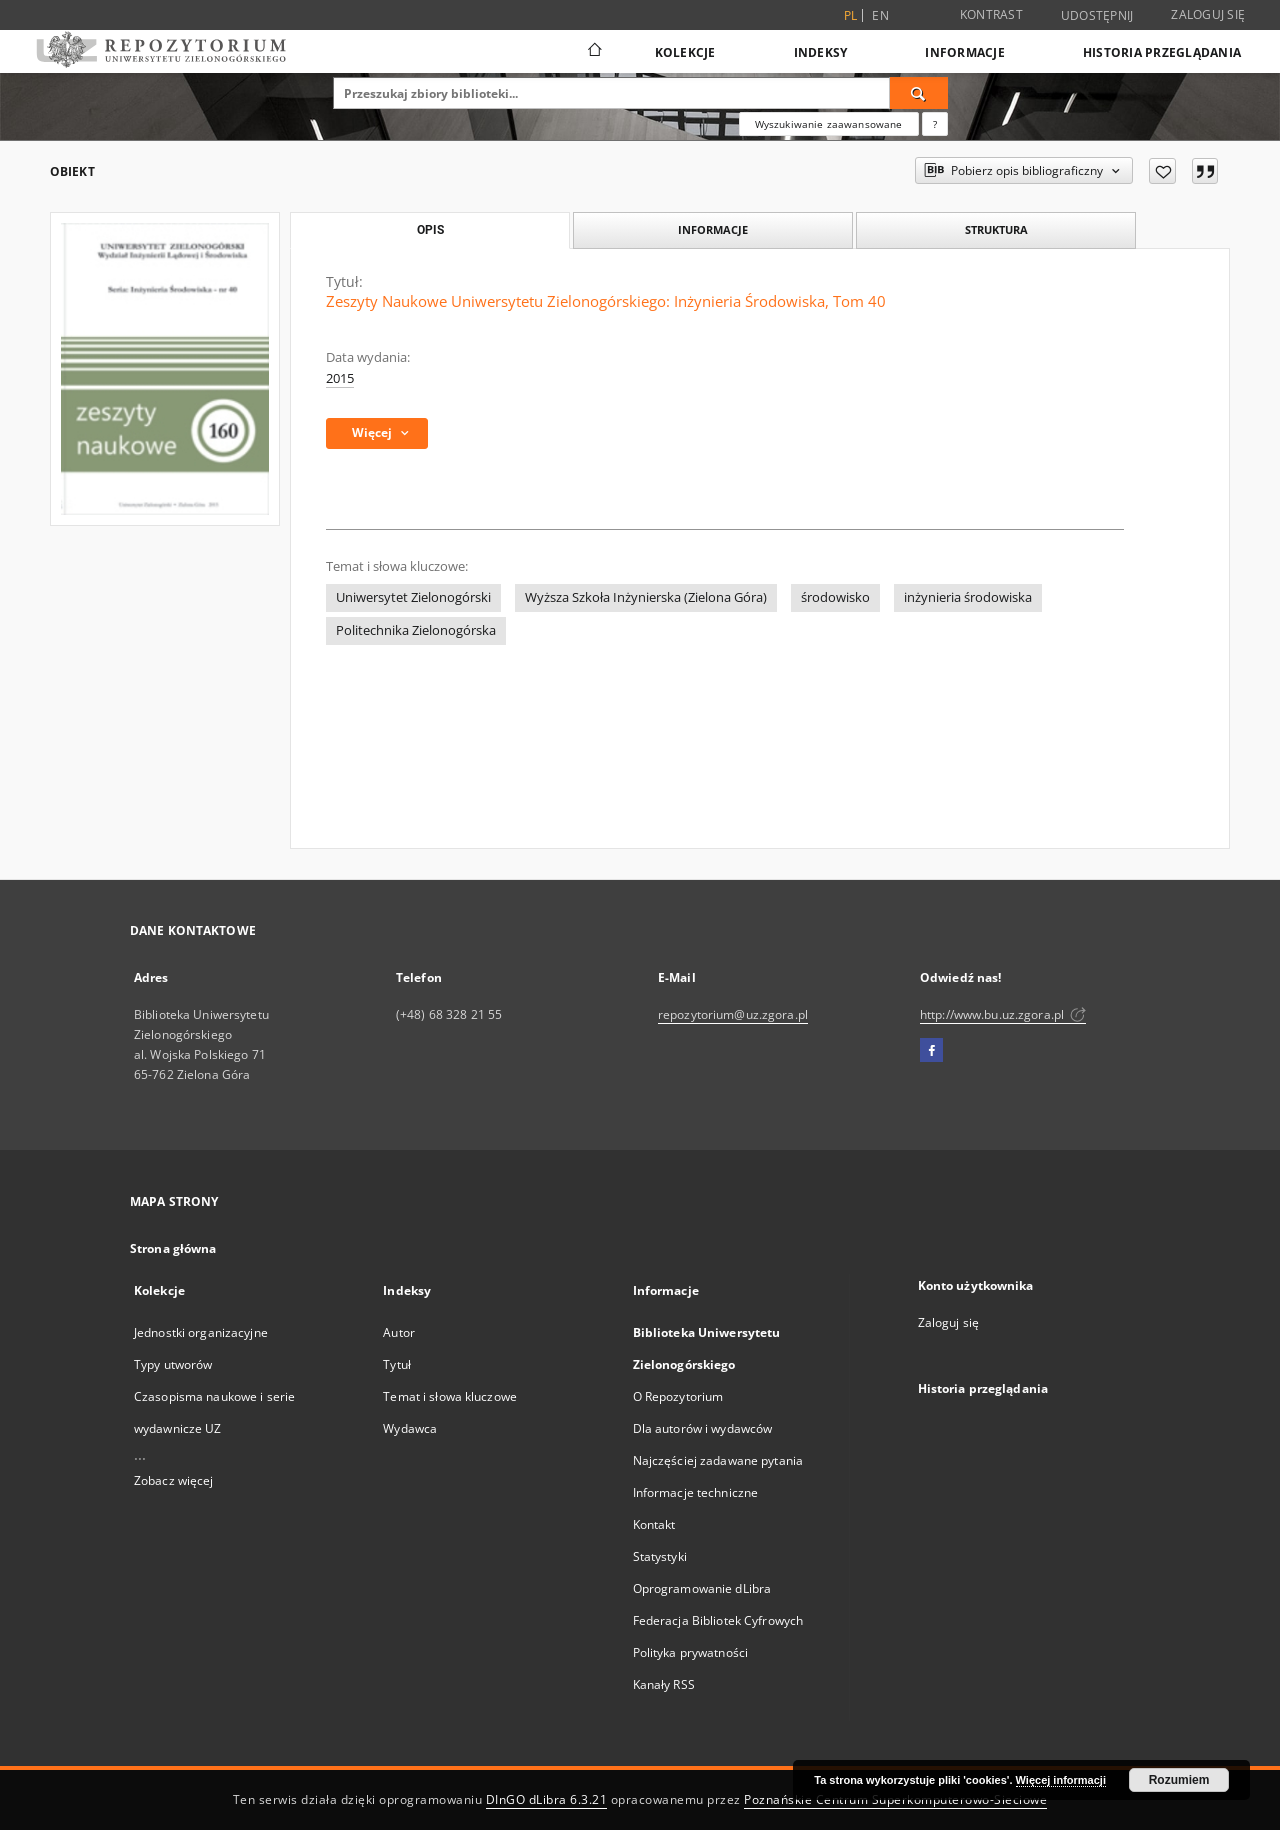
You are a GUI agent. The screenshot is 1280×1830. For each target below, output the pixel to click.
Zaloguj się (1208, 14)
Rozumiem (1179, 1780)
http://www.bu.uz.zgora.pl (1003, 1014)
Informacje (965, 52)
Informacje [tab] (713, 229)
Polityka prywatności (690, 1652)
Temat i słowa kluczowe (450, 1396)
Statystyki (660, 1556)
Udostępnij (1097, 16)
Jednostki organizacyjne (201, 1332)
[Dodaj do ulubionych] (1162, 171)
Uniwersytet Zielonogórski (413, 597)
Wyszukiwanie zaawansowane (829, 124)
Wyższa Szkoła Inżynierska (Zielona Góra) (646, 597)
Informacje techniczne (696, 1492)
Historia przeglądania (1162, 52)
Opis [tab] (430, 230)
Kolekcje (685, 52)
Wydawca (410, 1428)
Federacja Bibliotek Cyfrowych (718, 1620)
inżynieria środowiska (968, 597)
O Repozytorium (678, 1396)
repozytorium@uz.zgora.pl (733, 1014)
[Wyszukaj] (919, 93)
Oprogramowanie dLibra (702, 1588)
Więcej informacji (1061, 1780)
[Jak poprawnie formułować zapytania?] (935, 124)
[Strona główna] (593, 52)
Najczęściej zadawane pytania (718, 1460)
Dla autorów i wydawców (703, 1428)
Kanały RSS (664, 1684)
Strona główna (173, 1248)
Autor (399, 1332)
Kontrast (991, 14)
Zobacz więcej (174, 1480)
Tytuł (397, 1364)
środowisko (835, 597)
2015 (340, 378)
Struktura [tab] (996, 229)
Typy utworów (173, 1364)
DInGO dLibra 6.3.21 (547, 1799)
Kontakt (654, 1524)
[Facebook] (931, 1051)
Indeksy (821, 52)
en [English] (880, 15)
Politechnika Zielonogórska (416, 630)
